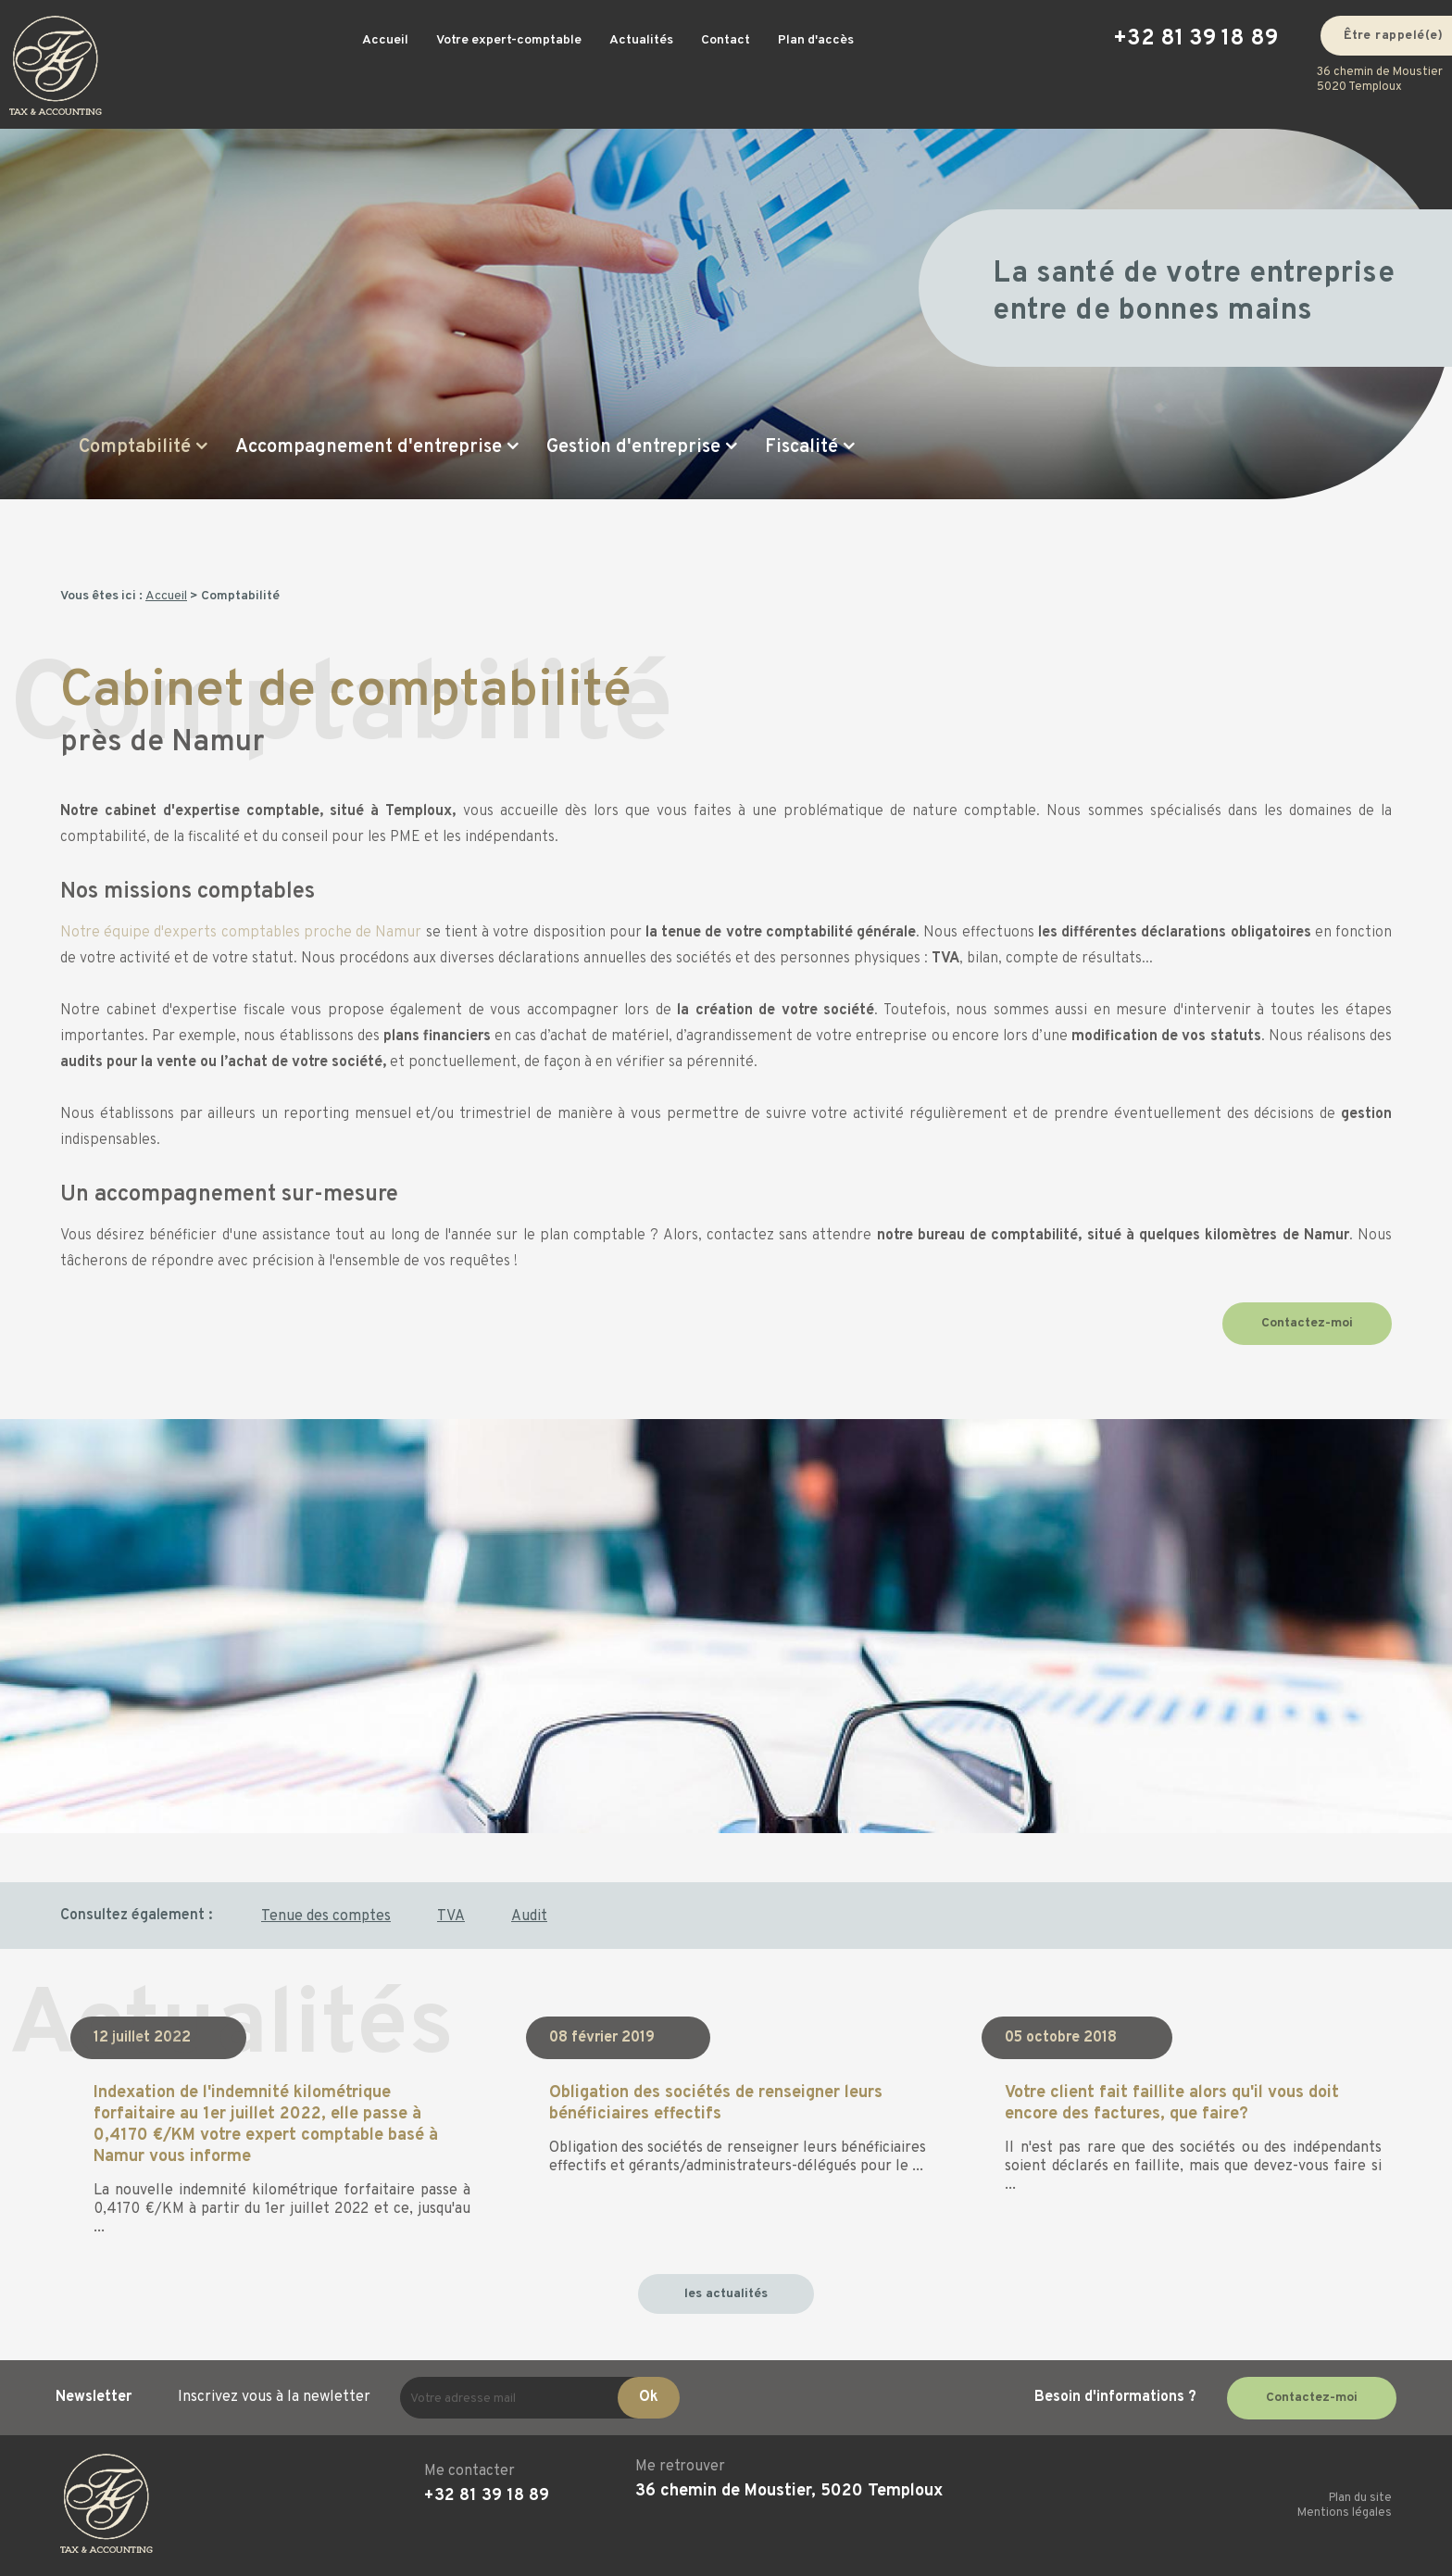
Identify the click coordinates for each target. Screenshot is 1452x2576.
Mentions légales (1344, 2513)
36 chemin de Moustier (1380, 79)
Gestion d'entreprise (633, 447)
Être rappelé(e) (1394, 36)
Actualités (641, 40)
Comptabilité (135, 447)
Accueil (385, 40)
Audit (529, 1916)
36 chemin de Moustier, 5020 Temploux (789, 2491)
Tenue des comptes (326, 1916)
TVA (451, 1916)
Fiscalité (801, 447)
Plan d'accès (816, 40)
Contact (725, 40)
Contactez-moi (1307, 1323)
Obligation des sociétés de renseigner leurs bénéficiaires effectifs (715, 2103)
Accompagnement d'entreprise (368, 447)
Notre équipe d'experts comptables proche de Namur (240, 933)
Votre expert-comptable (509, 40)
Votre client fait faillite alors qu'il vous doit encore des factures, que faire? (1172, 2103)
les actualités (726, 2294)
